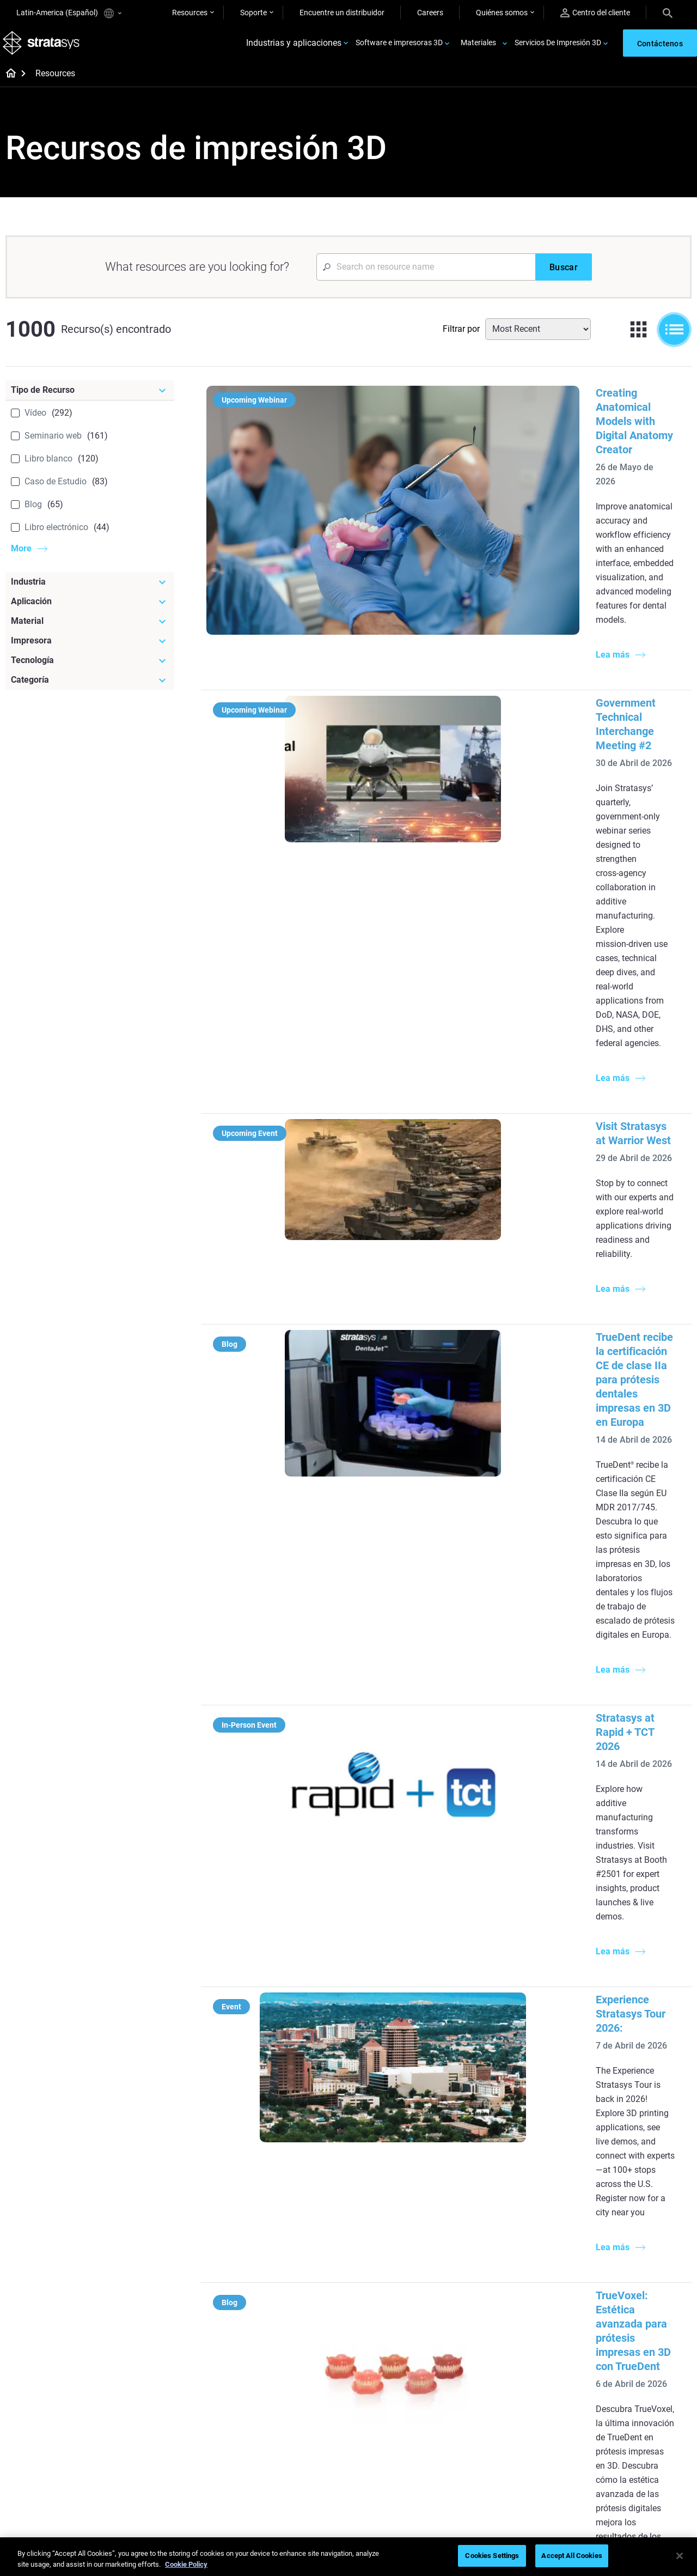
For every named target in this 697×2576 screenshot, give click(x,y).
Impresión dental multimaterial (277, 2253)
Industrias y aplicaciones (293, 47)
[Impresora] (89, 648)
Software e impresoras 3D (399, 46)
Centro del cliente (595, 12)
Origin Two (494, 2216)
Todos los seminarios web (292, 2492)
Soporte (253, 12)
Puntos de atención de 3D (292, 2446)
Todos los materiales (396, 2432)
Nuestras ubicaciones (625, 2415)
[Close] (680, 2556)
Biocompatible (386, 2415)
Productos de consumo (628, 2249)
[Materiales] (413, 2366)
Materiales (478, 46)
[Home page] (7, 82)
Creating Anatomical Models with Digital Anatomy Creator (523, 400)
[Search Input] (425, 274)
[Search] (668, 12)
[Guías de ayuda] (300, 2167)
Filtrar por (461, 336)
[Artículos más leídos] (413, 2167)
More (21, 556)
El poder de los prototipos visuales (291, 2223)
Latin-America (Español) (68, 13)
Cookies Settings (492, 2555)
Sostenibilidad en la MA (288, 2430)
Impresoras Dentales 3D (629, 2186)
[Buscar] (563, 274)
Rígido (372, 2384)
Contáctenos (611, 2400)
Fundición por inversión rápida (300, 2384)
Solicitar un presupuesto (517, 2415)
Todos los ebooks (278, 2336)
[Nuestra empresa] (640, 2366)
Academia (606, 2448)
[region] (348, 2556)
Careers (430, 12)
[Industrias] (640, 2167)
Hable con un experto (511, 2432)
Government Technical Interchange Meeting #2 (496, 554)
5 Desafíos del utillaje (397, 2186)
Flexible (374, 2400)
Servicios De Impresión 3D (558, 46)
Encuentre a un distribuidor (521, 2400)
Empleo (601, 2432)
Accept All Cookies (571, 2555)
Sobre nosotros (615, 2384)
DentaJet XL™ (499, 2248)
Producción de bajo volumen (409, 2201)
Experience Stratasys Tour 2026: (461, 1185)
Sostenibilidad (613, 2463)
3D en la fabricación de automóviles (400, 2256)
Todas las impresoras (512, 2280)
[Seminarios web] (300, 2366)
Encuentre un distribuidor (341, 12)
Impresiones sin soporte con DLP (296, 2313)
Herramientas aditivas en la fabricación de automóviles (516, 1859)
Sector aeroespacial (622, 2233)
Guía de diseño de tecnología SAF (297, 2283)
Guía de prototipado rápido (407, 2218)
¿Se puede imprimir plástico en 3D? (413, 2287)
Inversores (607, 2480)
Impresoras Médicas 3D (629, 2201)
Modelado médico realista (405, 2233)
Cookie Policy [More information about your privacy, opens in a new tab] (186, 2564)
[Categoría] (89, 687)
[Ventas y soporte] (527, 2366)
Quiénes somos (502, 12)
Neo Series (493, 2232)
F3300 (487, 2200)
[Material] (89, 629)
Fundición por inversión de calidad (293, 2193)
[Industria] (89, 589)
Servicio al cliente (504, 2463)
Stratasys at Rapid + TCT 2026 (456, 1045)
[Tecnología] (89, 668)
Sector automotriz (619, 2218)
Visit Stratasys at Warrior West (457, 723)
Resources (189, 12)
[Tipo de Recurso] (89, 398)
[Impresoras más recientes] (527, 2174)
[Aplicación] (89, 609)
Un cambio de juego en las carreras (292, 2407)
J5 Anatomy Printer (509, 2263)
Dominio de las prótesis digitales (288, 2469)
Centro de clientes (506, 2448)
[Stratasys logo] (44, 47)
